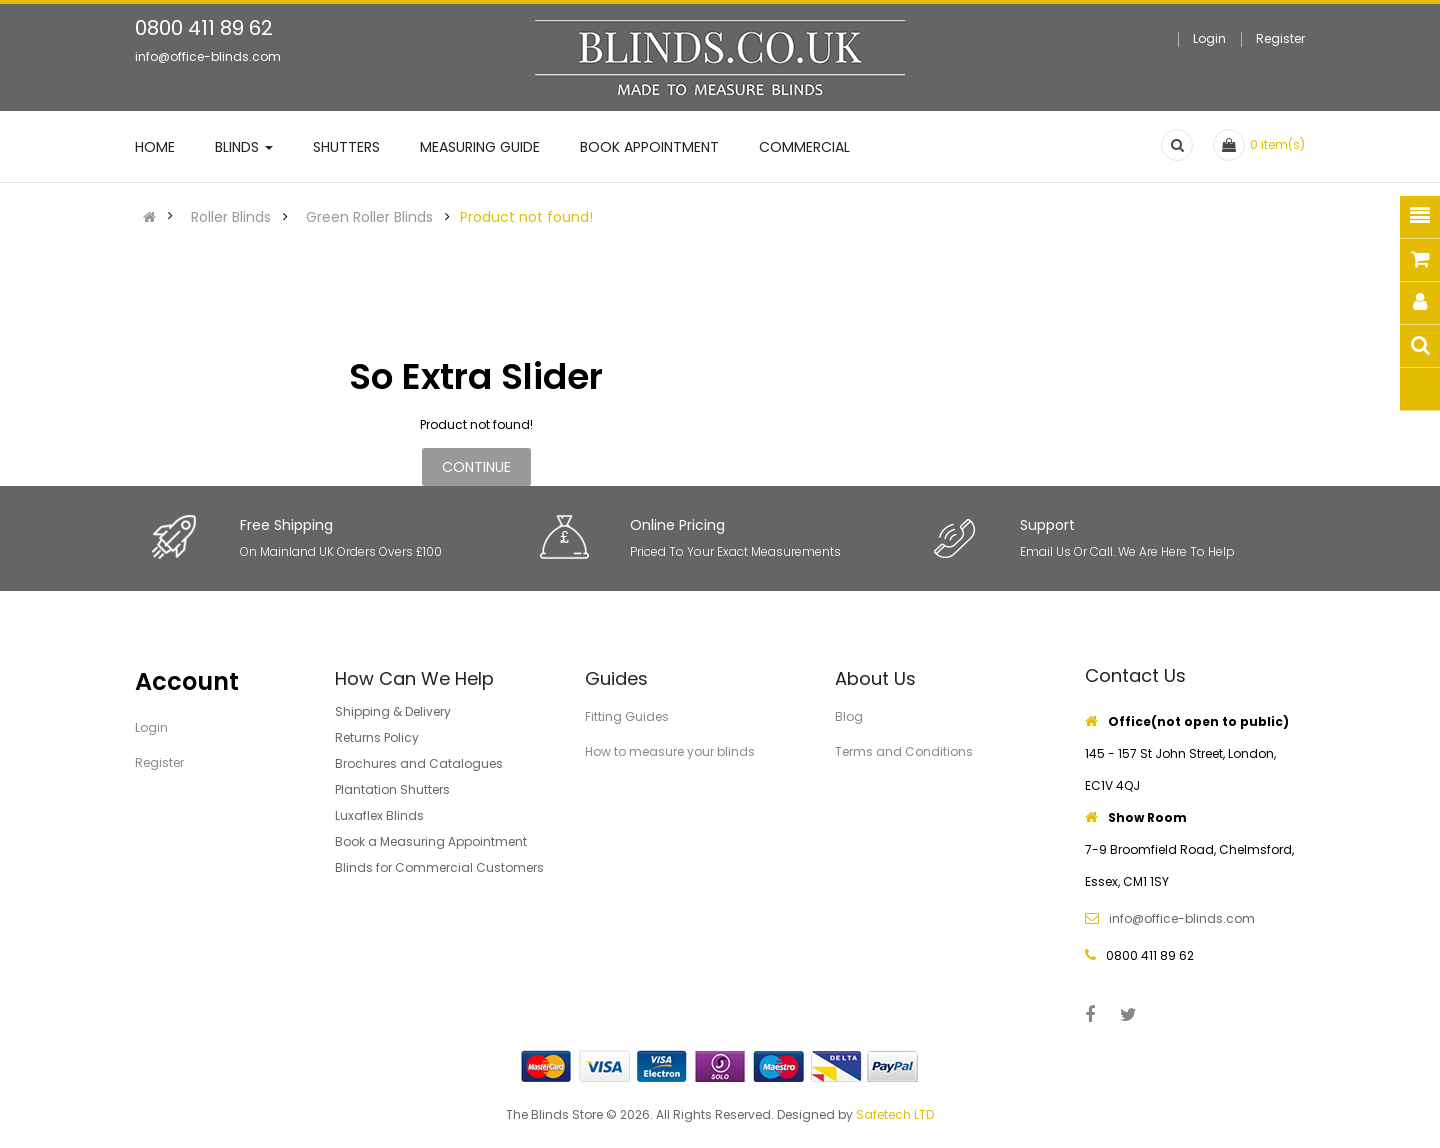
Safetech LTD (895, 1114)
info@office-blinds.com (208, 56)
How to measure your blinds (670, 751)
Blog (849, 716)
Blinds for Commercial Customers (439, 867)
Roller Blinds (231, 217)
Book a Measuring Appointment (431, 841)
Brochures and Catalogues (419, 763)
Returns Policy (377, 737)
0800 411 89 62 (204, 28)
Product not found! (526, 217)
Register (1280, 38)
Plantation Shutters (392, 789)
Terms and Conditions (904, 751)
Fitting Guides (627, 716)
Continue (476, 467)
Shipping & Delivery (393, 711)
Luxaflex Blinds (379, 815)
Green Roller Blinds (369, 217)
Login (1209, 38)
